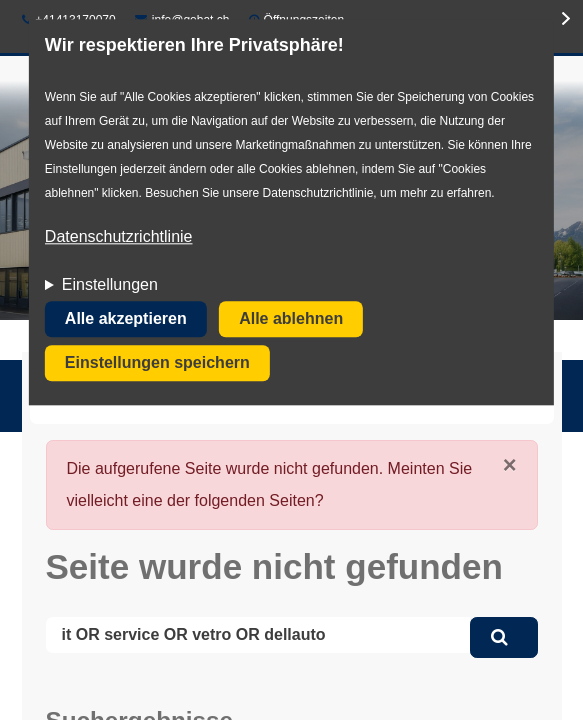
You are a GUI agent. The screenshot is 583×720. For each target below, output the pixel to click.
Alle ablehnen (291, 319)
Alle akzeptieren (126, 319)
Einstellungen (110, 285)
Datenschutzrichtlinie (119, 237)
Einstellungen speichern (157, 363)
